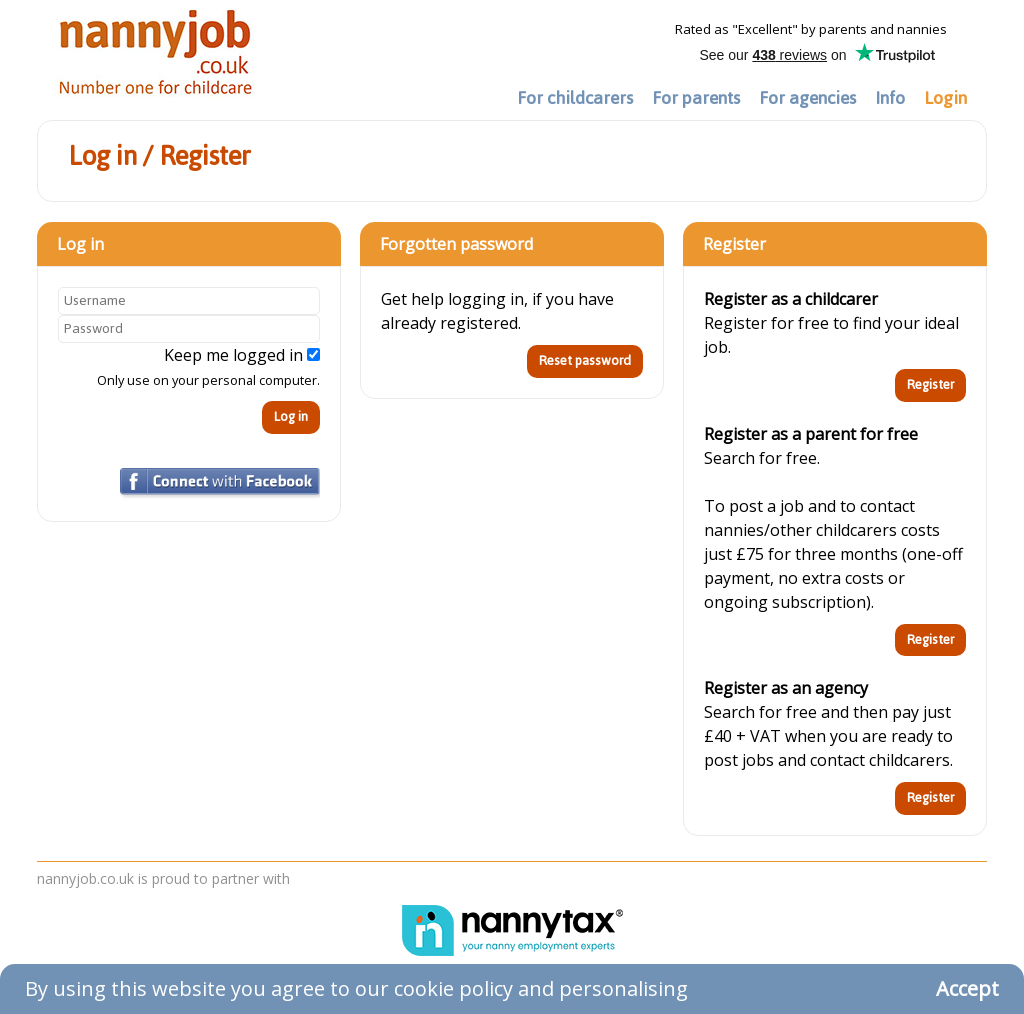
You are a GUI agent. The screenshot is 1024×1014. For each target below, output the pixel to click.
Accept (967, 988)
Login (945, 98)
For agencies (807, 98)
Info (890, 98)
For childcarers (575, 98)
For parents (696, 98)
